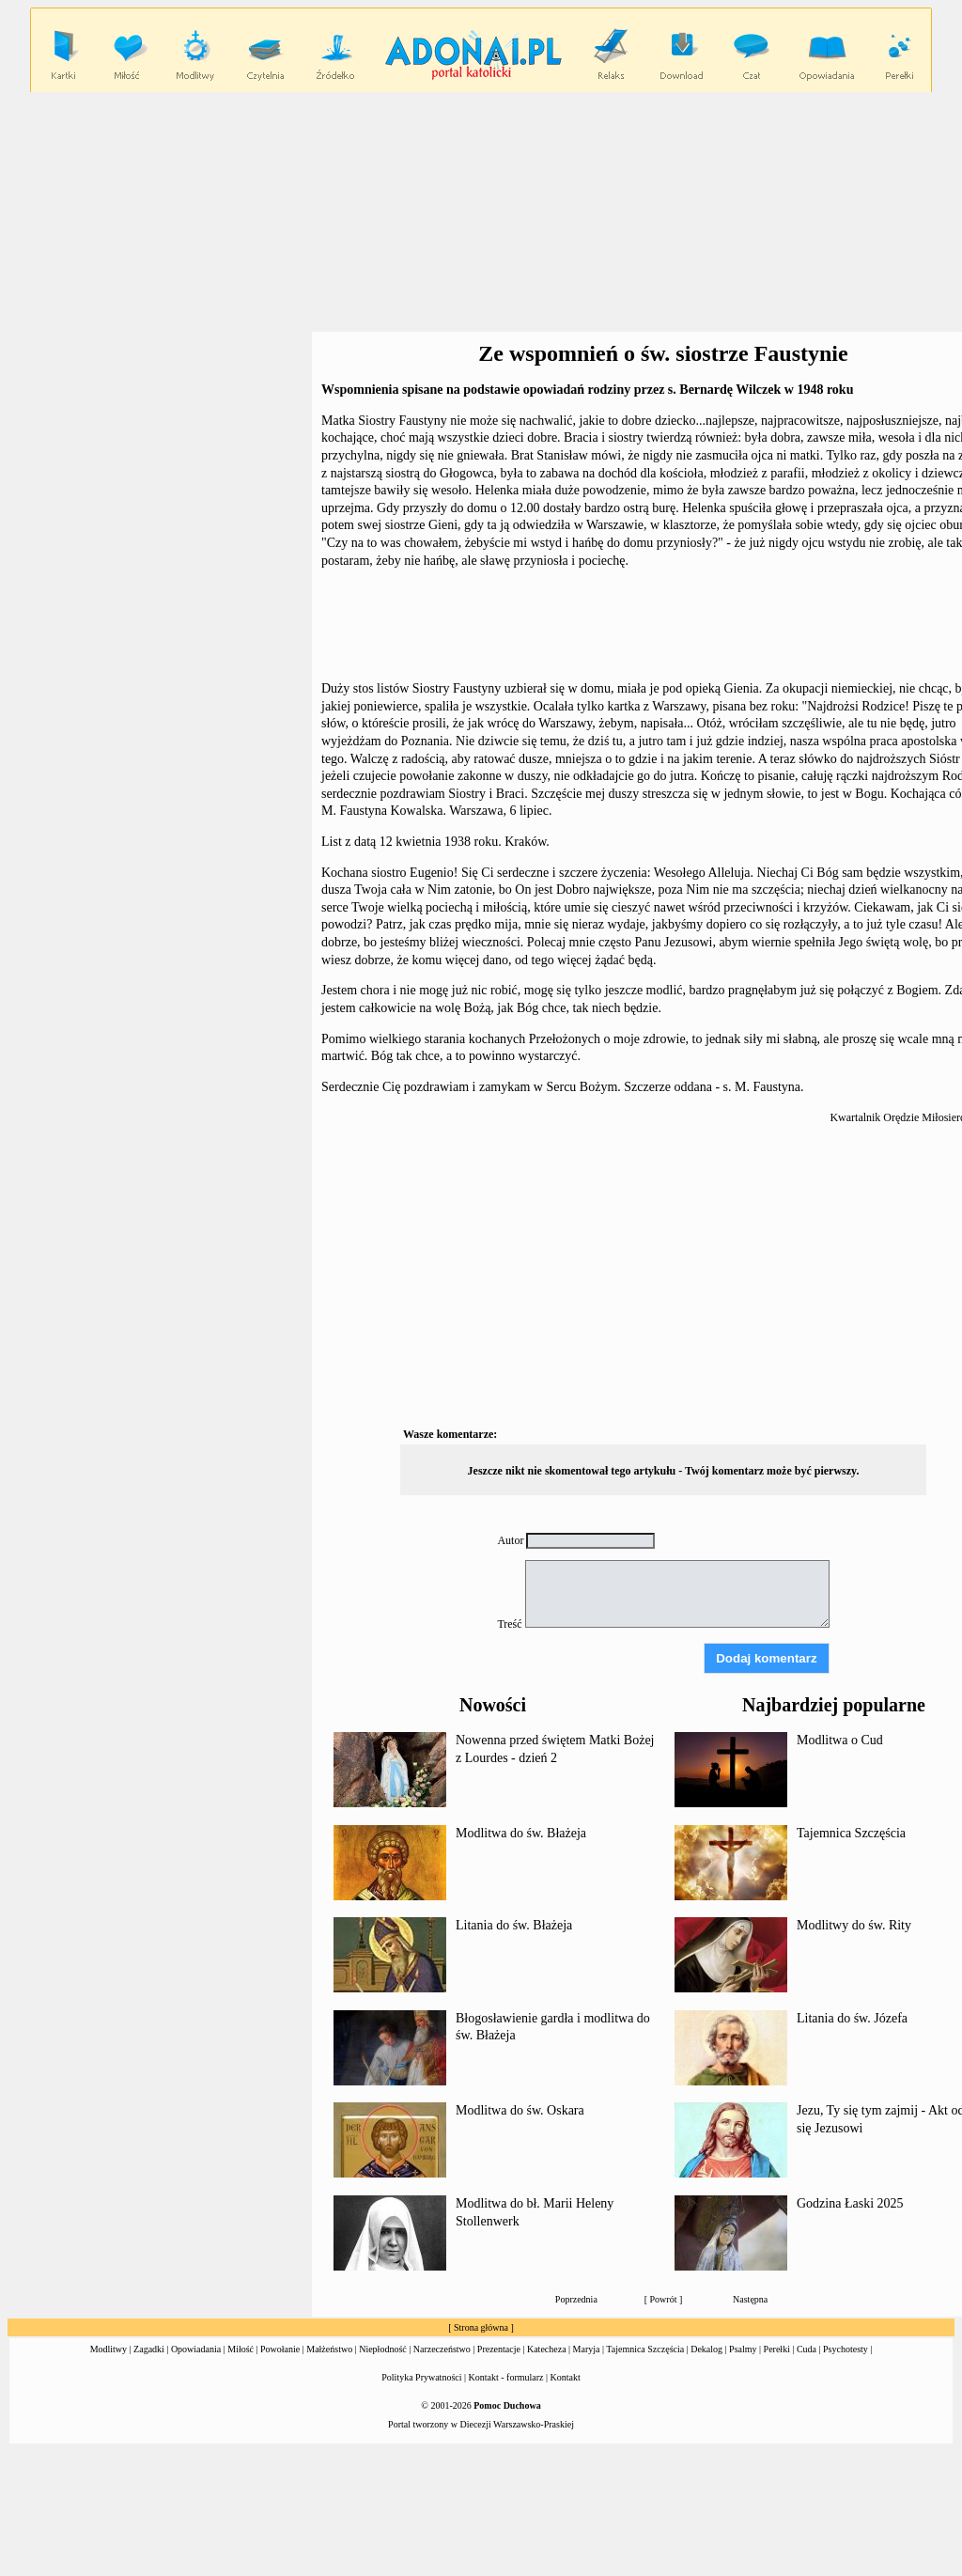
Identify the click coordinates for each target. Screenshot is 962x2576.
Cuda (806, 2349)
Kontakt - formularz (506, 2377)
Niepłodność (383, 2349)
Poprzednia (576, 2299)
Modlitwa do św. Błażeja (521, 1833)
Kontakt (566, 2377)
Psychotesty (845, 2349)
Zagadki (148, 2349)
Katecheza (546, 2349)
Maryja (586, 2349)
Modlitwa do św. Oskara (520, 2110)
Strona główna (481, 2327)
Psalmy (742, 2349)
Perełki (777, 2349)
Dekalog (706, 2349)
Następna (750, 2299)
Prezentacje (498, 2349)
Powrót (663, 2299)
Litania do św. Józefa (852, 2018)
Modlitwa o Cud (840, 1740)
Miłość (240, 2349)
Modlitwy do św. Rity (854, 1925)
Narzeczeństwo (442, 2349)
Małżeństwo (329, 2349)
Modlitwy (108, 2349)
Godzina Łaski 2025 (850, 2203)
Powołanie (280, 2349)
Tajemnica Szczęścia (851, 1833)
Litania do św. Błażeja (514, 1925)
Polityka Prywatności (421, 2377)
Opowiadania (196, 2349)
